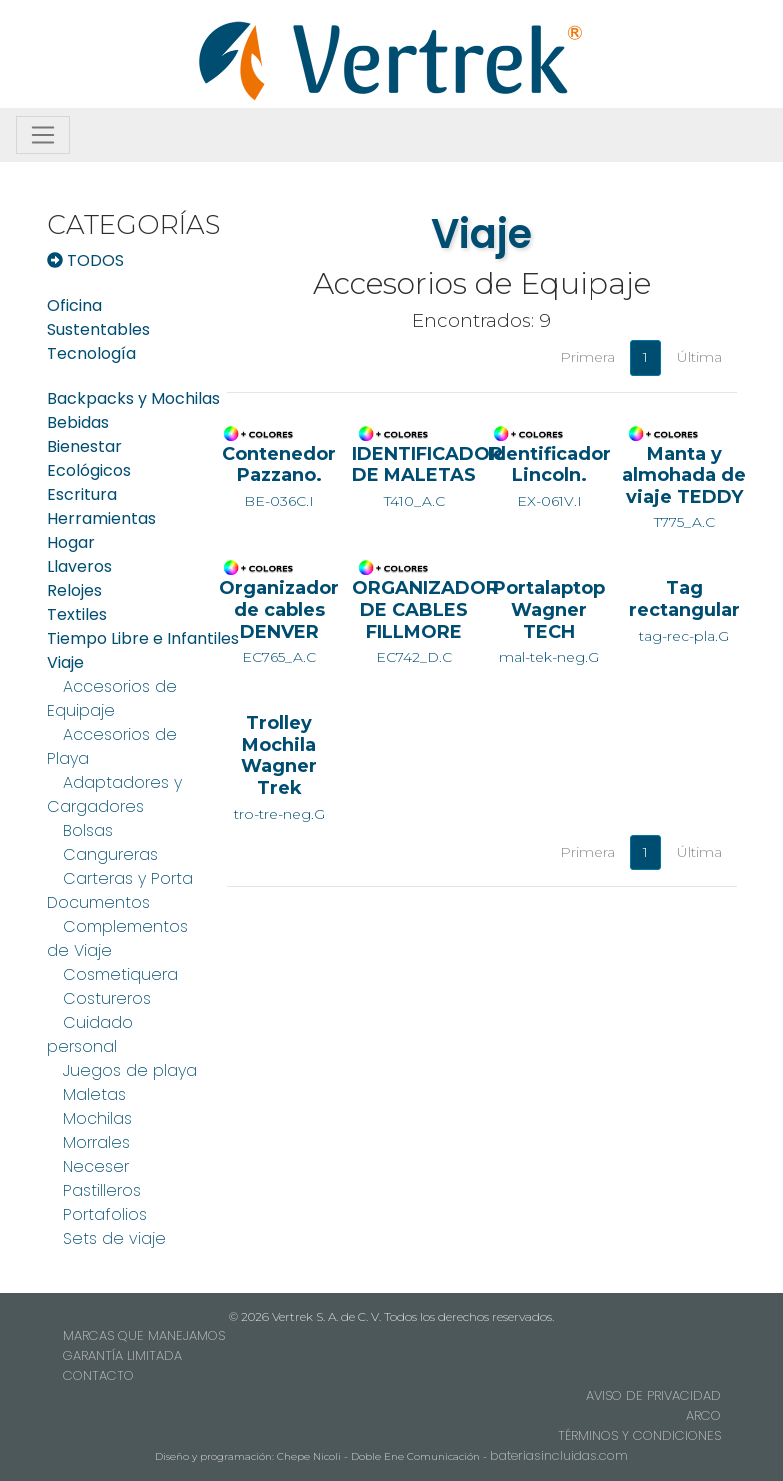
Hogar (71, 542)
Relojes (74, 590)
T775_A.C (684, 487)
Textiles (77, 614)
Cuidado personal (90, 1034)
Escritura (82, 494)
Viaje (65, 662)
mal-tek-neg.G (549, 621)
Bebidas (78, 422)
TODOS (85, 260)
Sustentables (98, 329)
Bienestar (84, 446)
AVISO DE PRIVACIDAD (653, 1395)
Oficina (74, 305)
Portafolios (105, 1214)
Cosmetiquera (120, 974)
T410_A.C (414, 476)
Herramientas (101, 518)
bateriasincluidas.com (559, 1455)
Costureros (107, 998)
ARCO (703, 1415)
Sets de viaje (114, 1238)
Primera (587, 357)
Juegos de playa (130, 1070)
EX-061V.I (549, 476)
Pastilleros (102, 1190)
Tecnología (91, 353)
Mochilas (97, 1118)
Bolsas (88, 830)
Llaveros (79, 566)
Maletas (94, 1094)
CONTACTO (98, 1375)
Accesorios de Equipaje (112, 698)
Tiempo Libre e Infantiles (143, 638)
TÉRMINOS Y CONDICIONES (639, 1435)
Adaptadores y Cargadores (114, 794)
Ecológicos (89, 470)
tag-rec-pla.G (684, 610)
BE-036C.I (279, 476)
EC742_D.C (414, 621)
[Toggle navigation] (43, 135)
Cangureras (110, 854)
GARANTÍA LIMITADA (122, 1355)
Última (699, 357)
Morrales (96, 1142)
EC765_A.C (279, 621)
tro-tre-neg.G (279, 766)
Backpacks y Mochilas (133, 398)
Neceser (96, 1166)
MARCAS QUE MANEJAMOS (144, 1335)
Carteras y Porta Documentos (120, 890)
